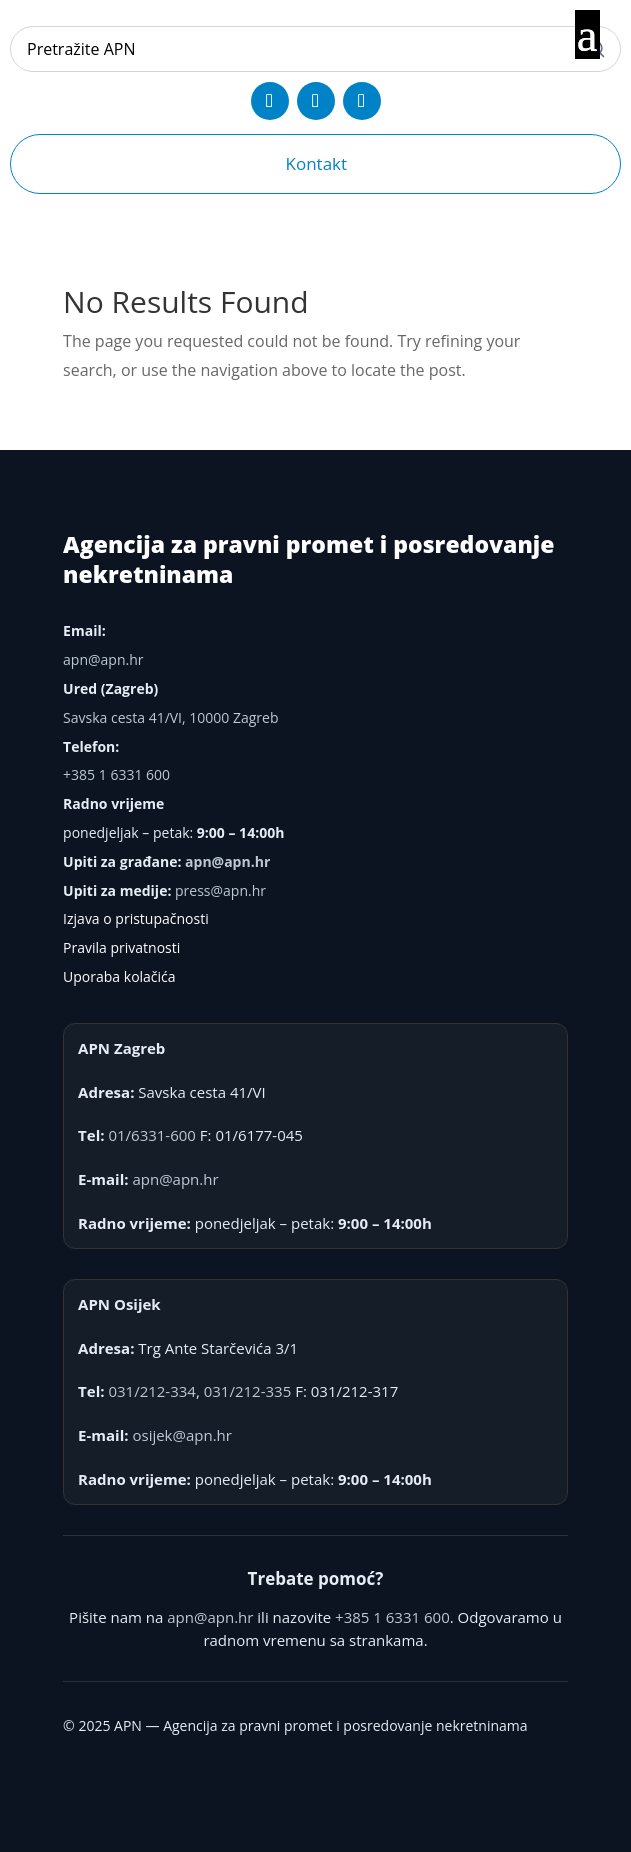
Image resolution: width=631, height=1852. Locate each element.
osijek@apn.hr (181, 1435)
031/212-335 (248, 1391)
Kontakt (317, 163)
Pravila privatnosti (121, 947)
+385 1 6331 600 (116, 774)
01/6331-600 (152, 1135)
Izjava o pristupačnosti (136, 918)
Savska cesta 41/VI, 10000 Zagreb (170, 717)
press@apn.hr (220, 890)
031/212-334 (152, 1391)
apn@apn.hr (103, 659)
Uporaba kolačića (119, 976)
